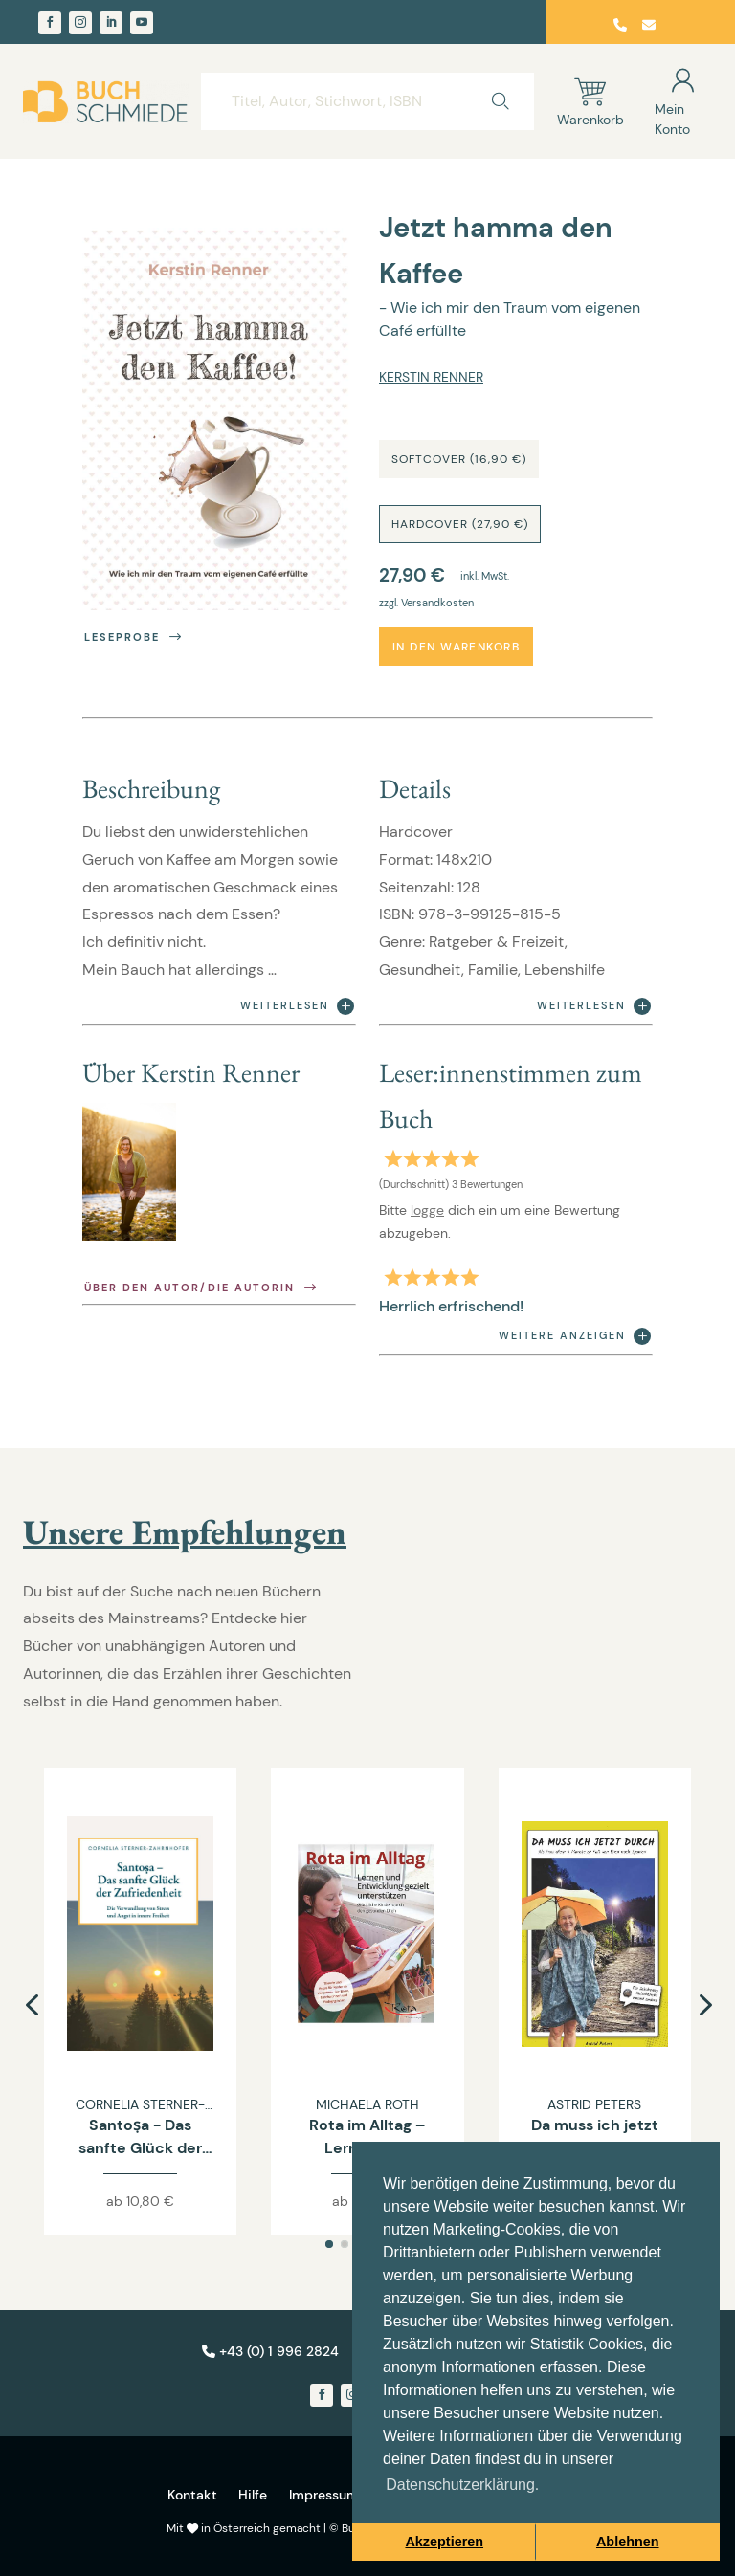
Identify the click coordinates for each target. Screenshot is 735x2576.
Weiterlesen (297, 1006)
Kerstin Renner (431, 376)
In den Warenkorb (456, 646)
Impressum (324, 2494)
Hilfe (252, 2494)
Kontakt (192, 2494)
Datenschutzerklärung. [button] (462, 2485)
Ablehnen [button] (627, 2541)
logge (427, 1210)
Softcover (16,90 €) (458, 459)
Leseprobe (134, 637)
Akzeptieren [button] (444, 2541)
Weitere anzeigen (575, 1336)
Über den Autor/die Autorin (202, 1288)
